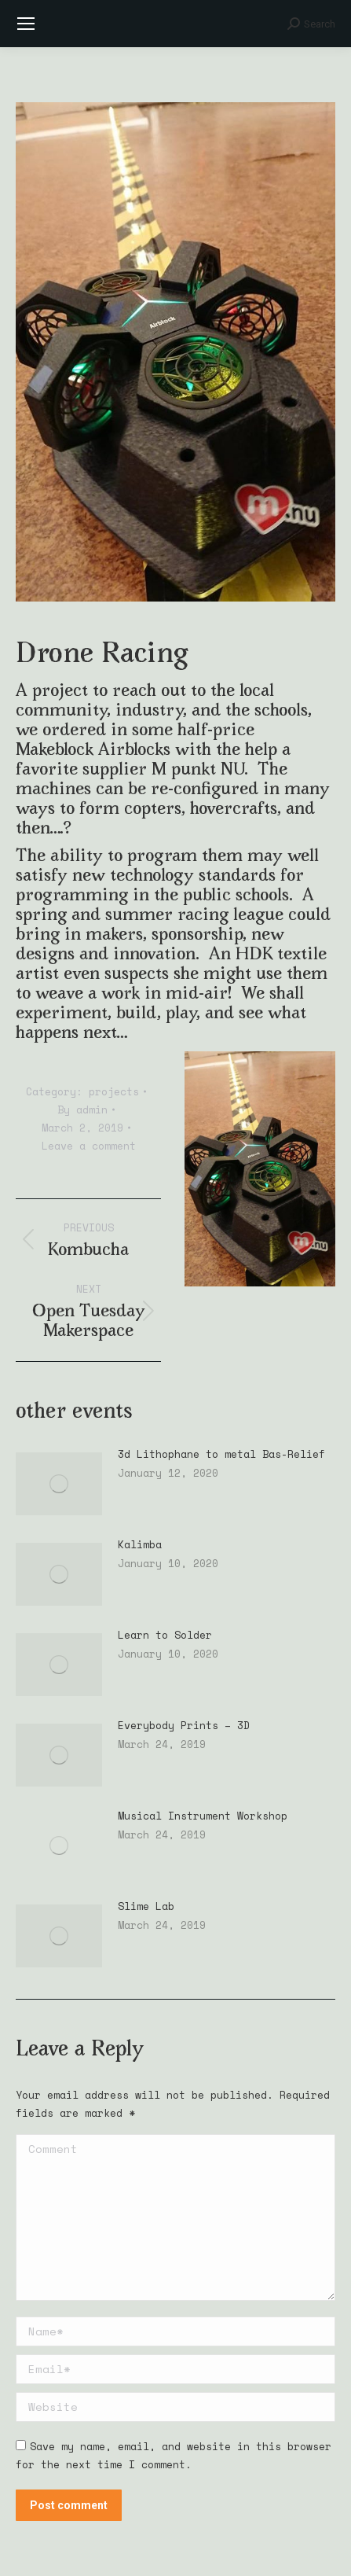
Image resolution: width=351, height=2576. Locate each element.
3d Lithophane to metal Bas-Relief (221, 1454)
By (82, 1109)
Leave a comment (89, 1146)
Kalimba (140, 1545)
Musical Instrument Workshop (202, 1816)
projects (114, 1091)
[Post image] (59, 1483)
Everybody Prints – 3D (184, 1725)
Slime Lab (146, 1906)
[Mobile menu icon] (26, 23)
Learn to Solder (165, 1635)
